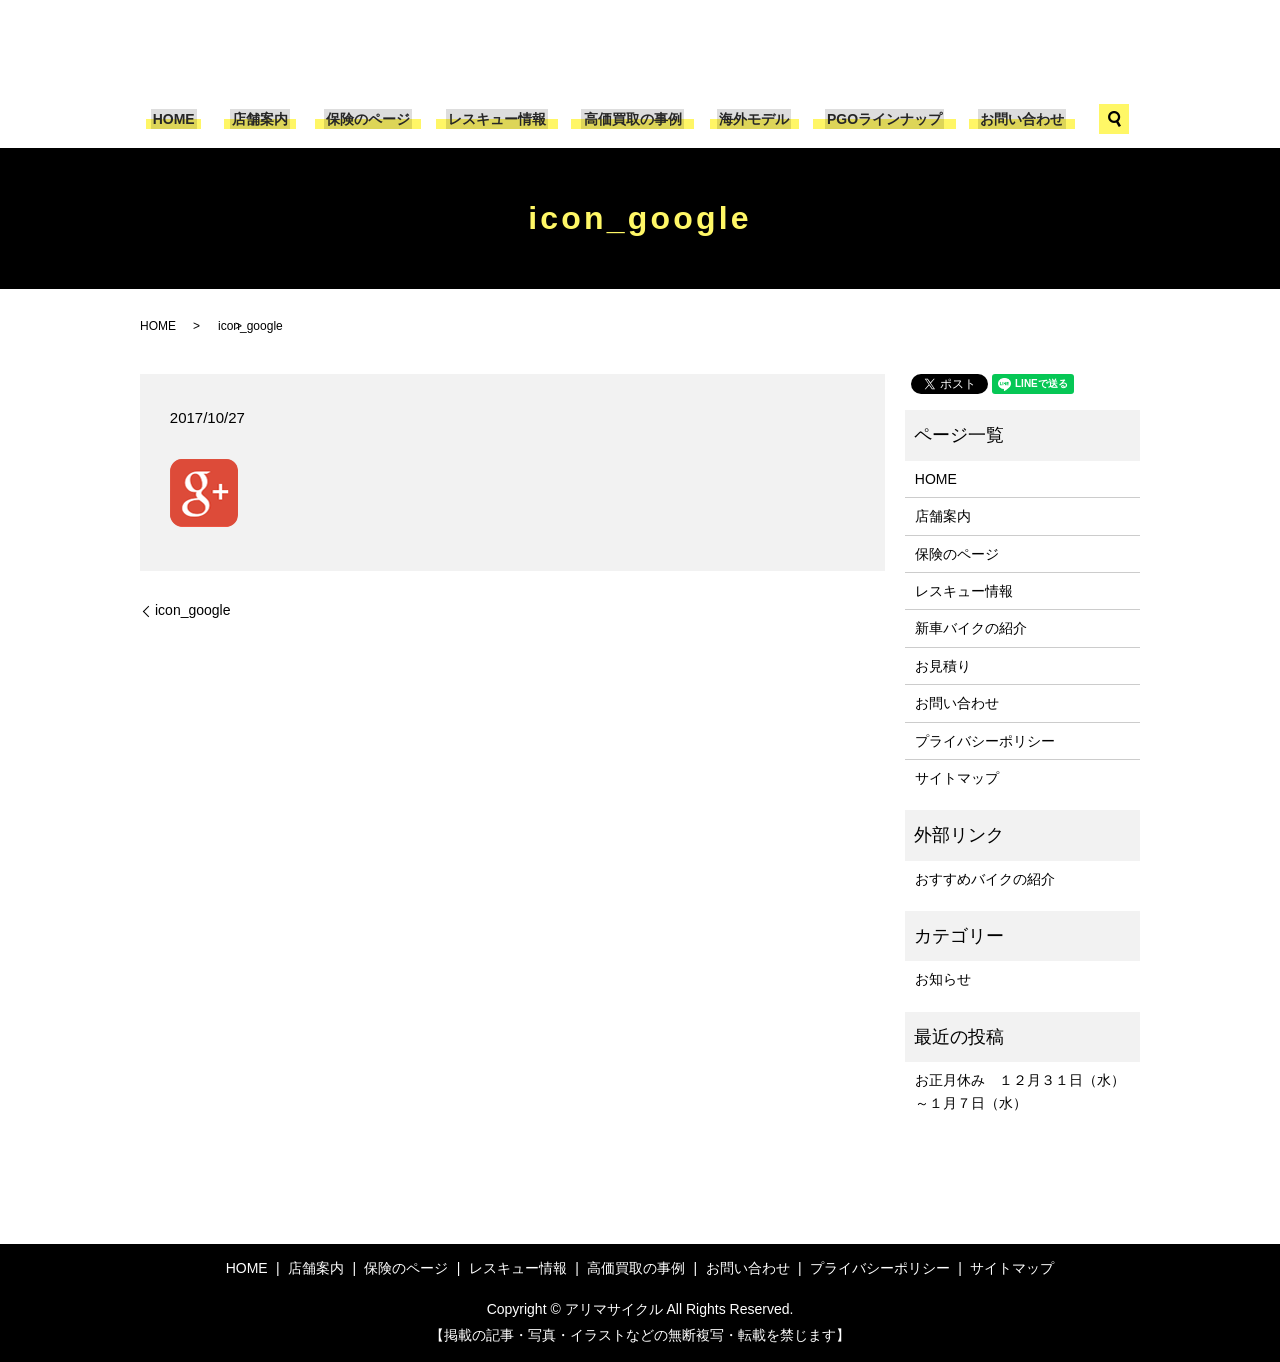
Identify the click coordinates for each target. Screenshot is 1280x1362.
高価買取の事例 (630, 119)
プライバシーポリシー (985, 741)
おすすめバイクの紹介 (985, 879)
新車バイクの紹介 (971, 628)
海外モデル (748, 119)
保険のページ (374, 119)
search (1098, 119)
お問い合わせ (1007, 119)
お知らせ (943, 979)
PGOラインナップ (874, 119)
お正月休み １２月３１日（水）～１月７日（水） (1020, 1091)
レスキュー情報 (499, 119)
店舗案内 (271, 119)
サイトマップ (957, 778)
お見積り (943, 666)
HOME (188, 119)
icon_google (193, 610)
